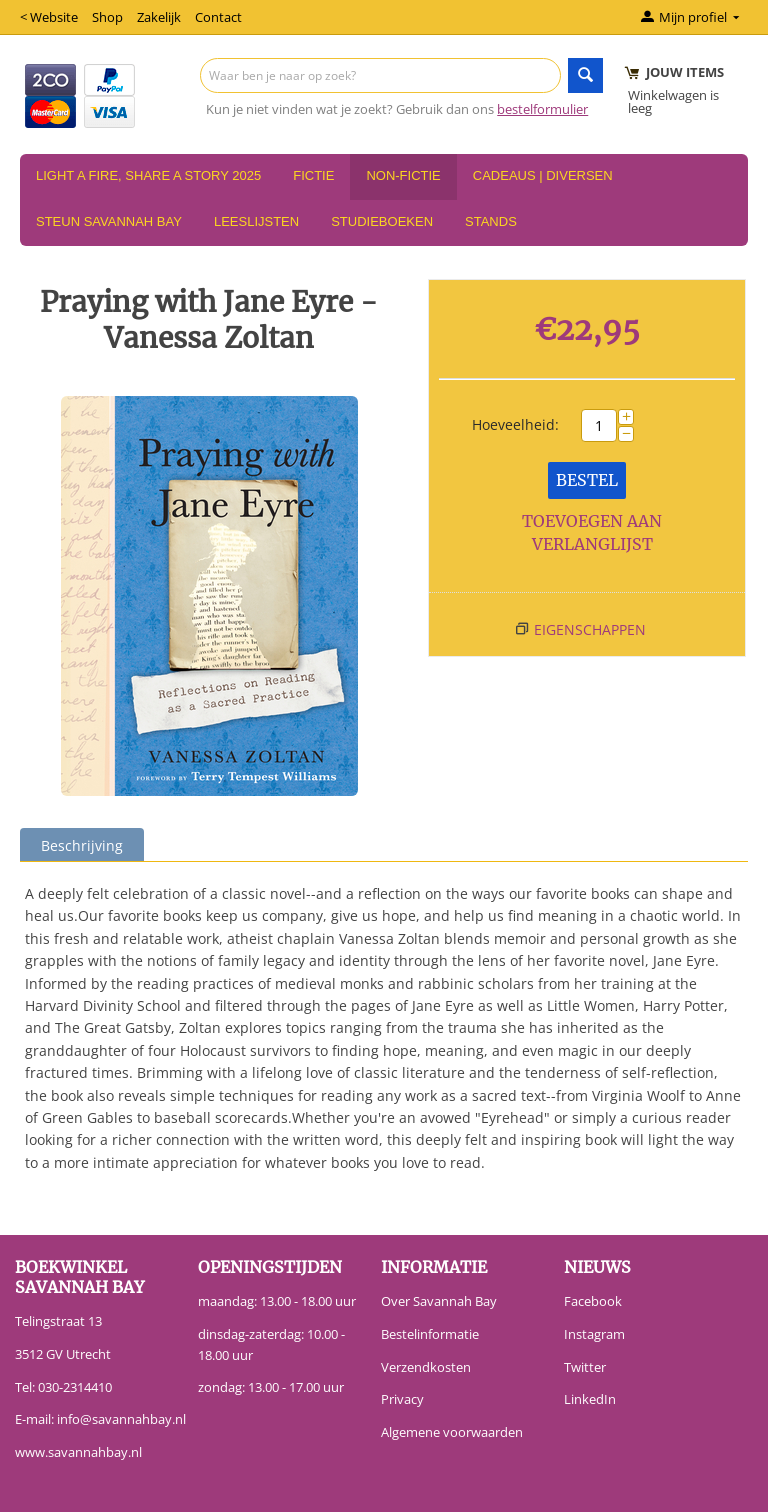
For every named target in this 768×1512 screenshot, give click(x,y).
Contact (218, 17)
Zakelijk (159, 17)
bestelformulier (542, 109)
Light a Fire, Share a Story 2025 (148, 175)
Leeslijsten (256, 221)
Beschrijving (82, 845)
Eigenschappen (590, 629)
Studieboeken (382, 221)
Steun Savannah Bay (109, 221)
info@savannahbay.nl (121, 1419)
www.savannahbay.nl (78, 1452)
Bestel (587, 480)
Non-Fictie (403, 175)
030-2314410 (75, 1387)
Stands (491, 221)
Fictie (313, 175)
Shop (107, 17)
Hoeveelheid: (515, 424)
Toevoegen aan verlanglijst (592, 532)
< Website (49, 17)
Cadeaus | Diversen (543, 175)
